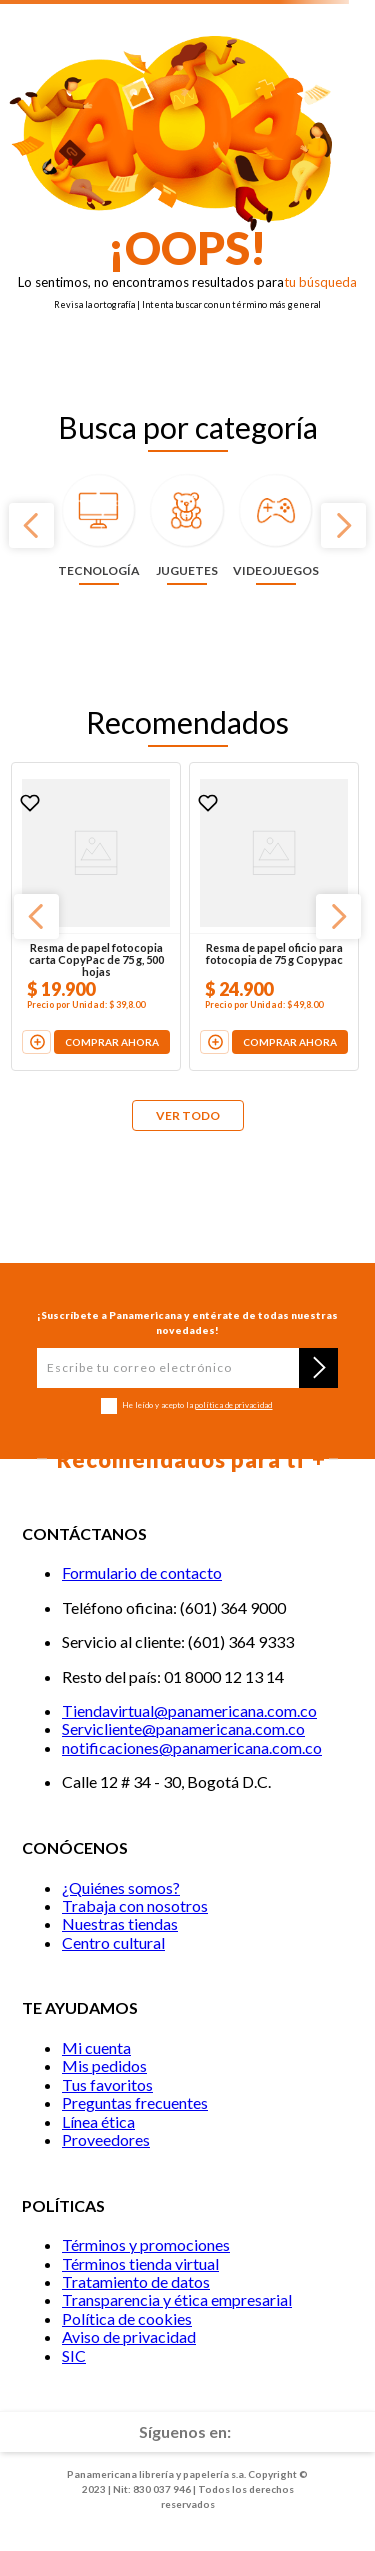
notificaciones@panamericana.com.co (192, 1747)
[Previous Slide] (31, 525)
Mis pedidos (104, 2065)
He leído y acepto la (197, 1405)
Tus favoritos (107, 2084)
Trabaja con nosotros (135, 1905)
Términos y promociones (146, 2244)
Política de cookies (127, 2318)
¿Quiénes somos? (121, 1887)
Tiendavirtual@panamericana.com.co (189, 1710)
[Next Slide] (343, 525)
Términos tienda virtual (140, 2263)
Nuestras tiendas (120, 1923)
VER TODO (188, 1115)
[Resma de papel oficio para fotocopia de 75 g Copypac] (274, 917)
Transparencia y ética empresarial (177, 2299)
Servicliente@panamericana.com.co (183, 1728)
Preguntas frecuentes (135, 2102)
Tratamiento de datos (136, 2281)
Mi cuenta (96, 2047)
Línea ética (98, 2121)
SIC (74, 2355)
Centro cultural (113, 1942)
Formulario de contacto (142, 1572)
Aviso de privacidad (129, 2336)
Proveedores (106, 2139)
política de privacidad (233, 1405)
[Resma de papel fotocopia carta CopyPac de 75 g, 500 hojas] (96, 917)
